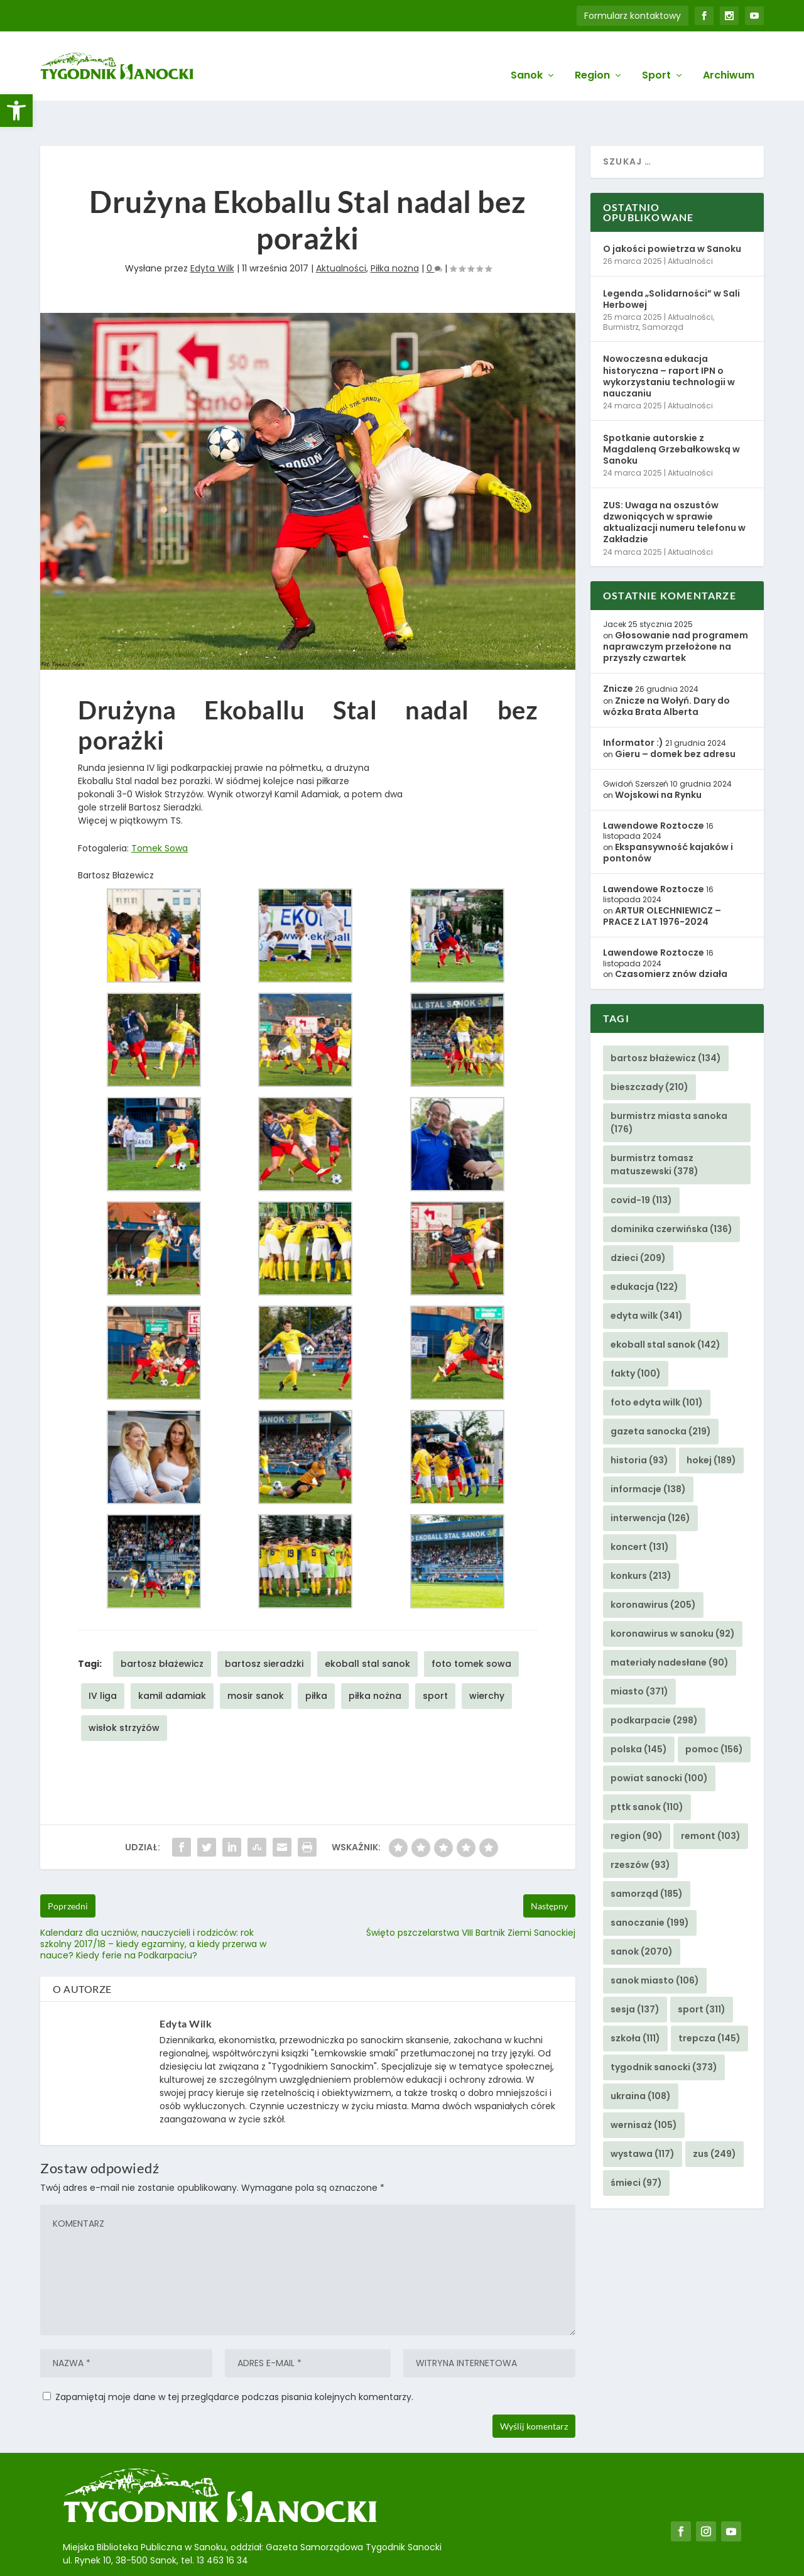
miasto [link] (639, 1652)
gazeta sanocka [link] (661, 1392)
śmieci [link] (636, 2143)
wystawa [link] (643, 2115)
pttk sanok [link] (647, 1768)
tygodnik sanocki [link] (664, 2028)
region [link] (637, 1797)
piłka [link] (316, 1657)
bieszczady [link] (649, 1048)
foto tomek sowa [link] (471, 1624)
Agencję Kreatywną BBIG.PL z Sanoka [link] (414, 2552)
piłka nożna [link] (375, 1657)
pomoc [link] (714, 1710)
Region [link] (592, 57)
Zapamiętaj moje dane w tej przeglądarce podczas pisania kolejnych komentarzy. (234, 2357)
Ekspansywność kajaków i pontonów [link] (668, 814)
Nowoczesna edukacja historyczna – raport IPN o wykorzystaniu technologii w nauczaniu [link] (669, 337)
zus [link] (714, 2115)
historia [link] (639, 1421)
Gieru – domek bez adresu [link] (675, 715)
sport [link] (435, 1657)
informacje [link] (648, 1450)
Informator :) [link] (633, 703)
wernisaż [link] (644, 2086)
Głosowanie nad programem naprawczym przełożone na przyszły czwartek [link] (675, 607)
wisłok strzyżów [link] (124, 1689)
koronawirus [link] (653, 1565)
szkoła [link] (635, 1999)
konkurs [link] (641, 1537)
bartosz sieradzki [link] (264, 1624)
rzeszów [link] (640, 1826)
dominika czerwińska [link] (671, 1190)
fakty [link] (636, 1334)
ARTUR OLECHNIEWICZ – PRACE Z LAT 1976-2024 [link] (662, 877)
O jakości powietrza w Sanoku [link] (672, 210)
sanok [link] (642, 1912)
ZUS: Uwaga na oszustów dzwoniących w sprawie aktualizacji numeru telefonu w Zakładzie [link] (674, 483)
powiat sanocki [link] (659, 1739)
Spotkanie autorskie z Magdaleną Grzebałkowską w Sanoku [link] (671, 410)
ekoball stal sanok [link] (367, 1624)
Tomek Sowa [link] (159, 809)
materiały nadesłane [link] (670, 1623)
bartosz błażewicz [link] (162, 1624)
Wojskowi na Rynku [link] (658, 756)
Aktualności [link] (341, 229)
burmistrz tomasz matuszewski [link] (654, 1125)
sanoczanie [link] (650, 1883)
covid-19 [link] (641, 1161)
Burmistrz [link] (621, 288)
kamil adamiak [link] (172, 1657)
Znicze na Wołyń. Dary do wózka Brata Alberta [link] (666, 667)
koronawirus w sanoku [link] (673, 1594)
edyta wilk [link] (647, 1276)
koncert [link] (640, 1508)
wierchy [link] (486, 1657)
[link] (16, 110)
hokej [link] (711, 1421)
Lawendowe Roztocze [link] (653, 786)
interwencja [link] (650, 1479)
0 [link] (434, 229)
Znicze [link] (618, 649)
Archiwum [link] (728, 57)
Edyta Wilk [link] (212, 229)
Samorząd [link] (662, 288)
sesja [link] (635, 1970)
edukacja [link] (644, 1248)
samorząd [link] (647, 1854)
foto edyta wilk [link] (657, 1363)
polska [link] (639, 1710)
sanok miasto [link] (655, 1941)
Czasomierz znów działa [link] (671, 935)
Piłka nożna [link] (395, 229)
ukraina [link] (641, 2057)
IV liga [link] (103, 1657)
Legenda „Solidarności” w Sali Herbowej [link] (671, 260)
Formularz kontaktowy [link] (632, 15)
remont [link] (711, 1797)
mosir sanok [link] (255, 1657)
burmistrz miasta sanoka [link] (669, 1083)
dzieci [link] (638, 1219)
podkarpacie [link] (654, 1681)
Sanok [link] (527, 57)
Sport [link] (656, 57)
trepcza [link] (709, 1999)
